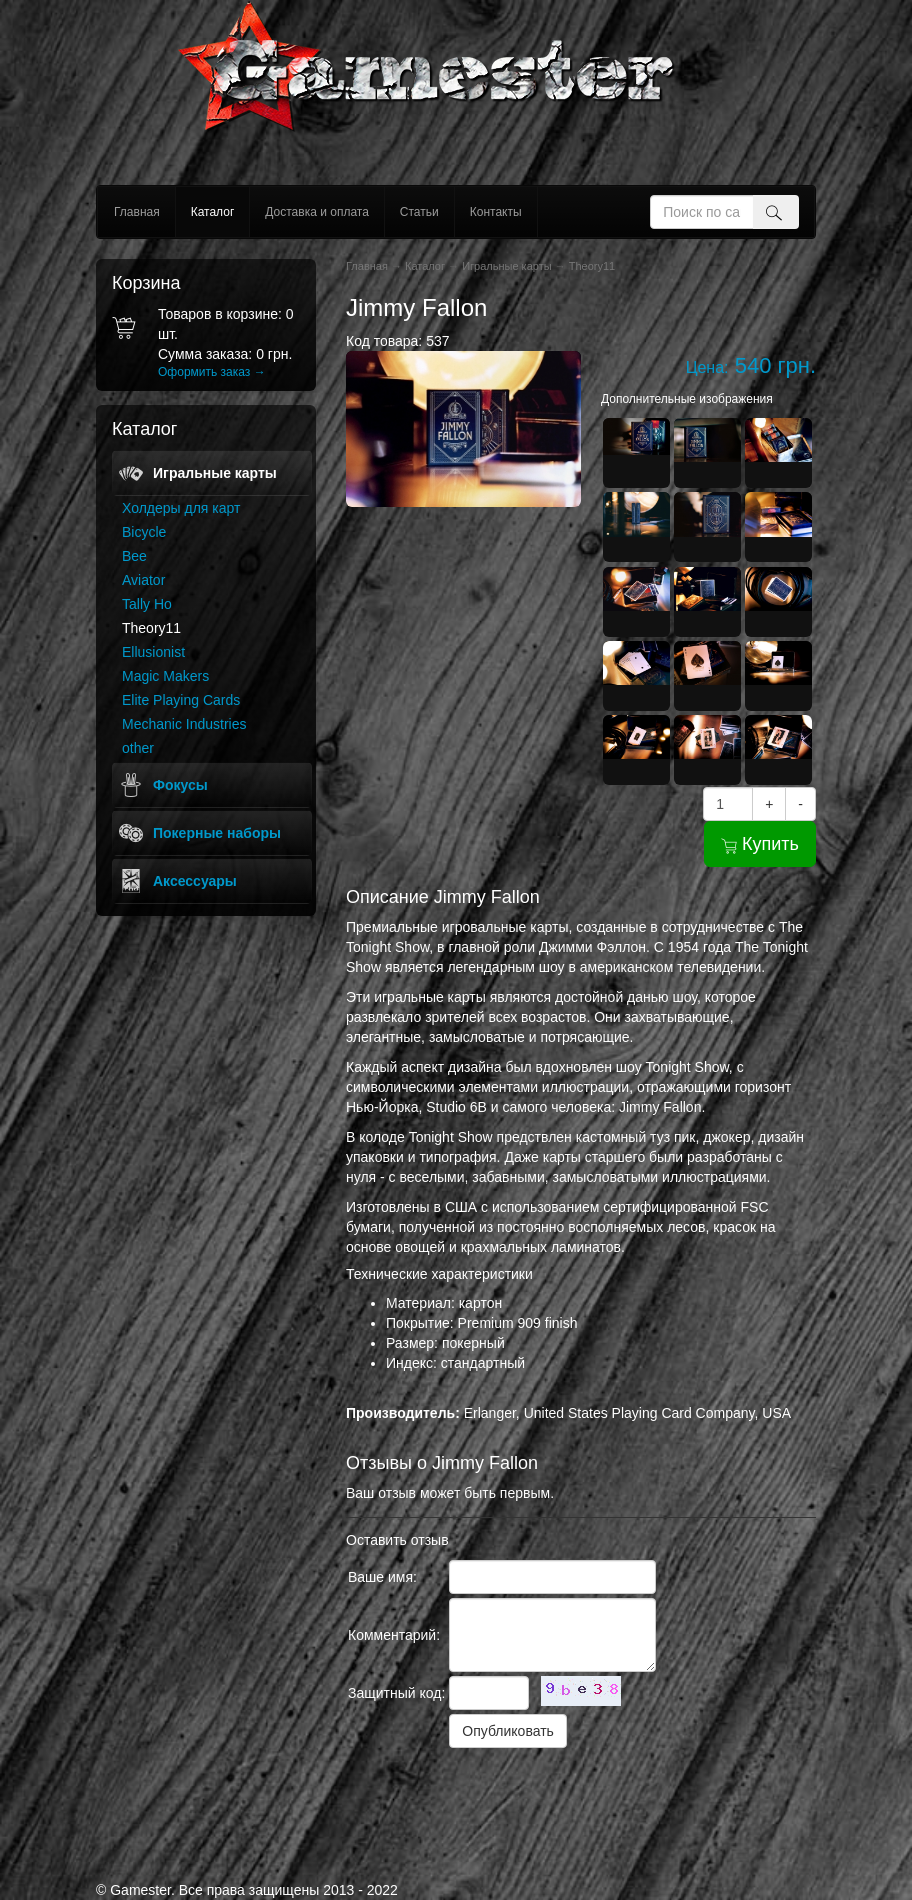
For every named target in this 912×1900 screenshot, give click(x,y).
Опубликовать (508, 1731)
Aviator (143, 580)
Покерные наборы (217, 833)
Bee (134, 556)
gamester (456, 92)
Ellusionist (153, 652)
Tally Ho (147, 604)
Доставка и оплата (317, 212)
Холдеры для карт (181, 508)
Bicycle (144, 532)
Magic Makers (165, 676)
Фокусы (180, 785)
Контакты (496, 212)
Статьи (419, 212)
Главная (137, 212)
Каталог (213, 212)
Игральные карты (215, 473)
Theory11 (151, 628)
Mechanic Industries (184, 724)
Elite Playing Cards (181, 700)
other (138, 748)
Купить (760, 844)
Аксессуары (195, 881)
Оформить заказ (212, 372)
